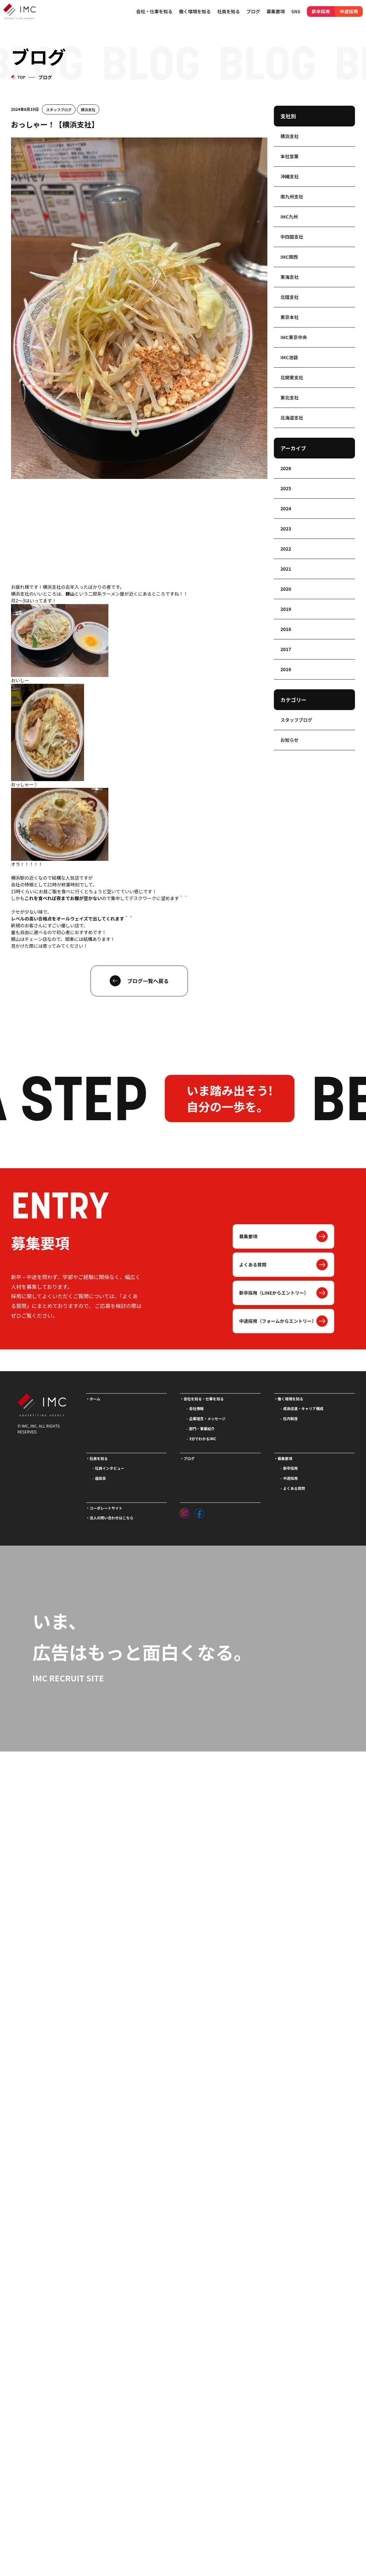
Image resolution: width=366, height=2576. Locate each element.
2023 (285, 528)
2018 (285, 629)
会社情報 (196, 1408)
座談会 (100, 1478)
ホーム (95, 1398)
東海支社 (289, 277)
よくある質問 (252, 1264)
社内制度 (290, 1418)
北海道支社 (291, 417)
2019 (285, 609)
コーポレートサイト (106, 1508)
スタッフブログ (59, 109)
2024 (285, 508)
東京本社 (289, 317)
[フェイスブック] (199, 1511)
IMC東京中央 (293, 337)
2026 (285, 468)
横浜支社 (88, 109)
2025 (285, 488)
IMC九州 (289, 216)
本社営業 (289, 156)
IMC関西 (289, 257)
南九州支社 (291, 196)
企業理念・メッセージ (207, 1418)
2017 (285, 649)
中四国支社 (291, 236)
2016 (285, 669)
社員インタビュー (109, 1468)
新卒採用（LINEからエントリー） (274, 1292)
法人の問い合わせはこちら (111, 1517)
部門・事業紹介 (202, 1428)
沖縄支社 (289, 176)
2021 (285, 568)
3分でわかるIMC (202, 1438)
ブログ (253, 11)
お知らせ (289, 740)
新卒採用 (321, 11)
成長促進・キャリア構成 (303, 1408)
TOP (21, 77)
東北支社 (289, 397)
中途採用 (349, 11)
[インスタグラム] (184, 1511)
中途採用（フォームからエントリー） (277, 1321)
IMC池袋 (289, 357)
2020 (285, 589)
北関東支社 (291, 377)
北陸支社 (289, 297)
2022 (285, 548)
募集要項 (248, 1236)
